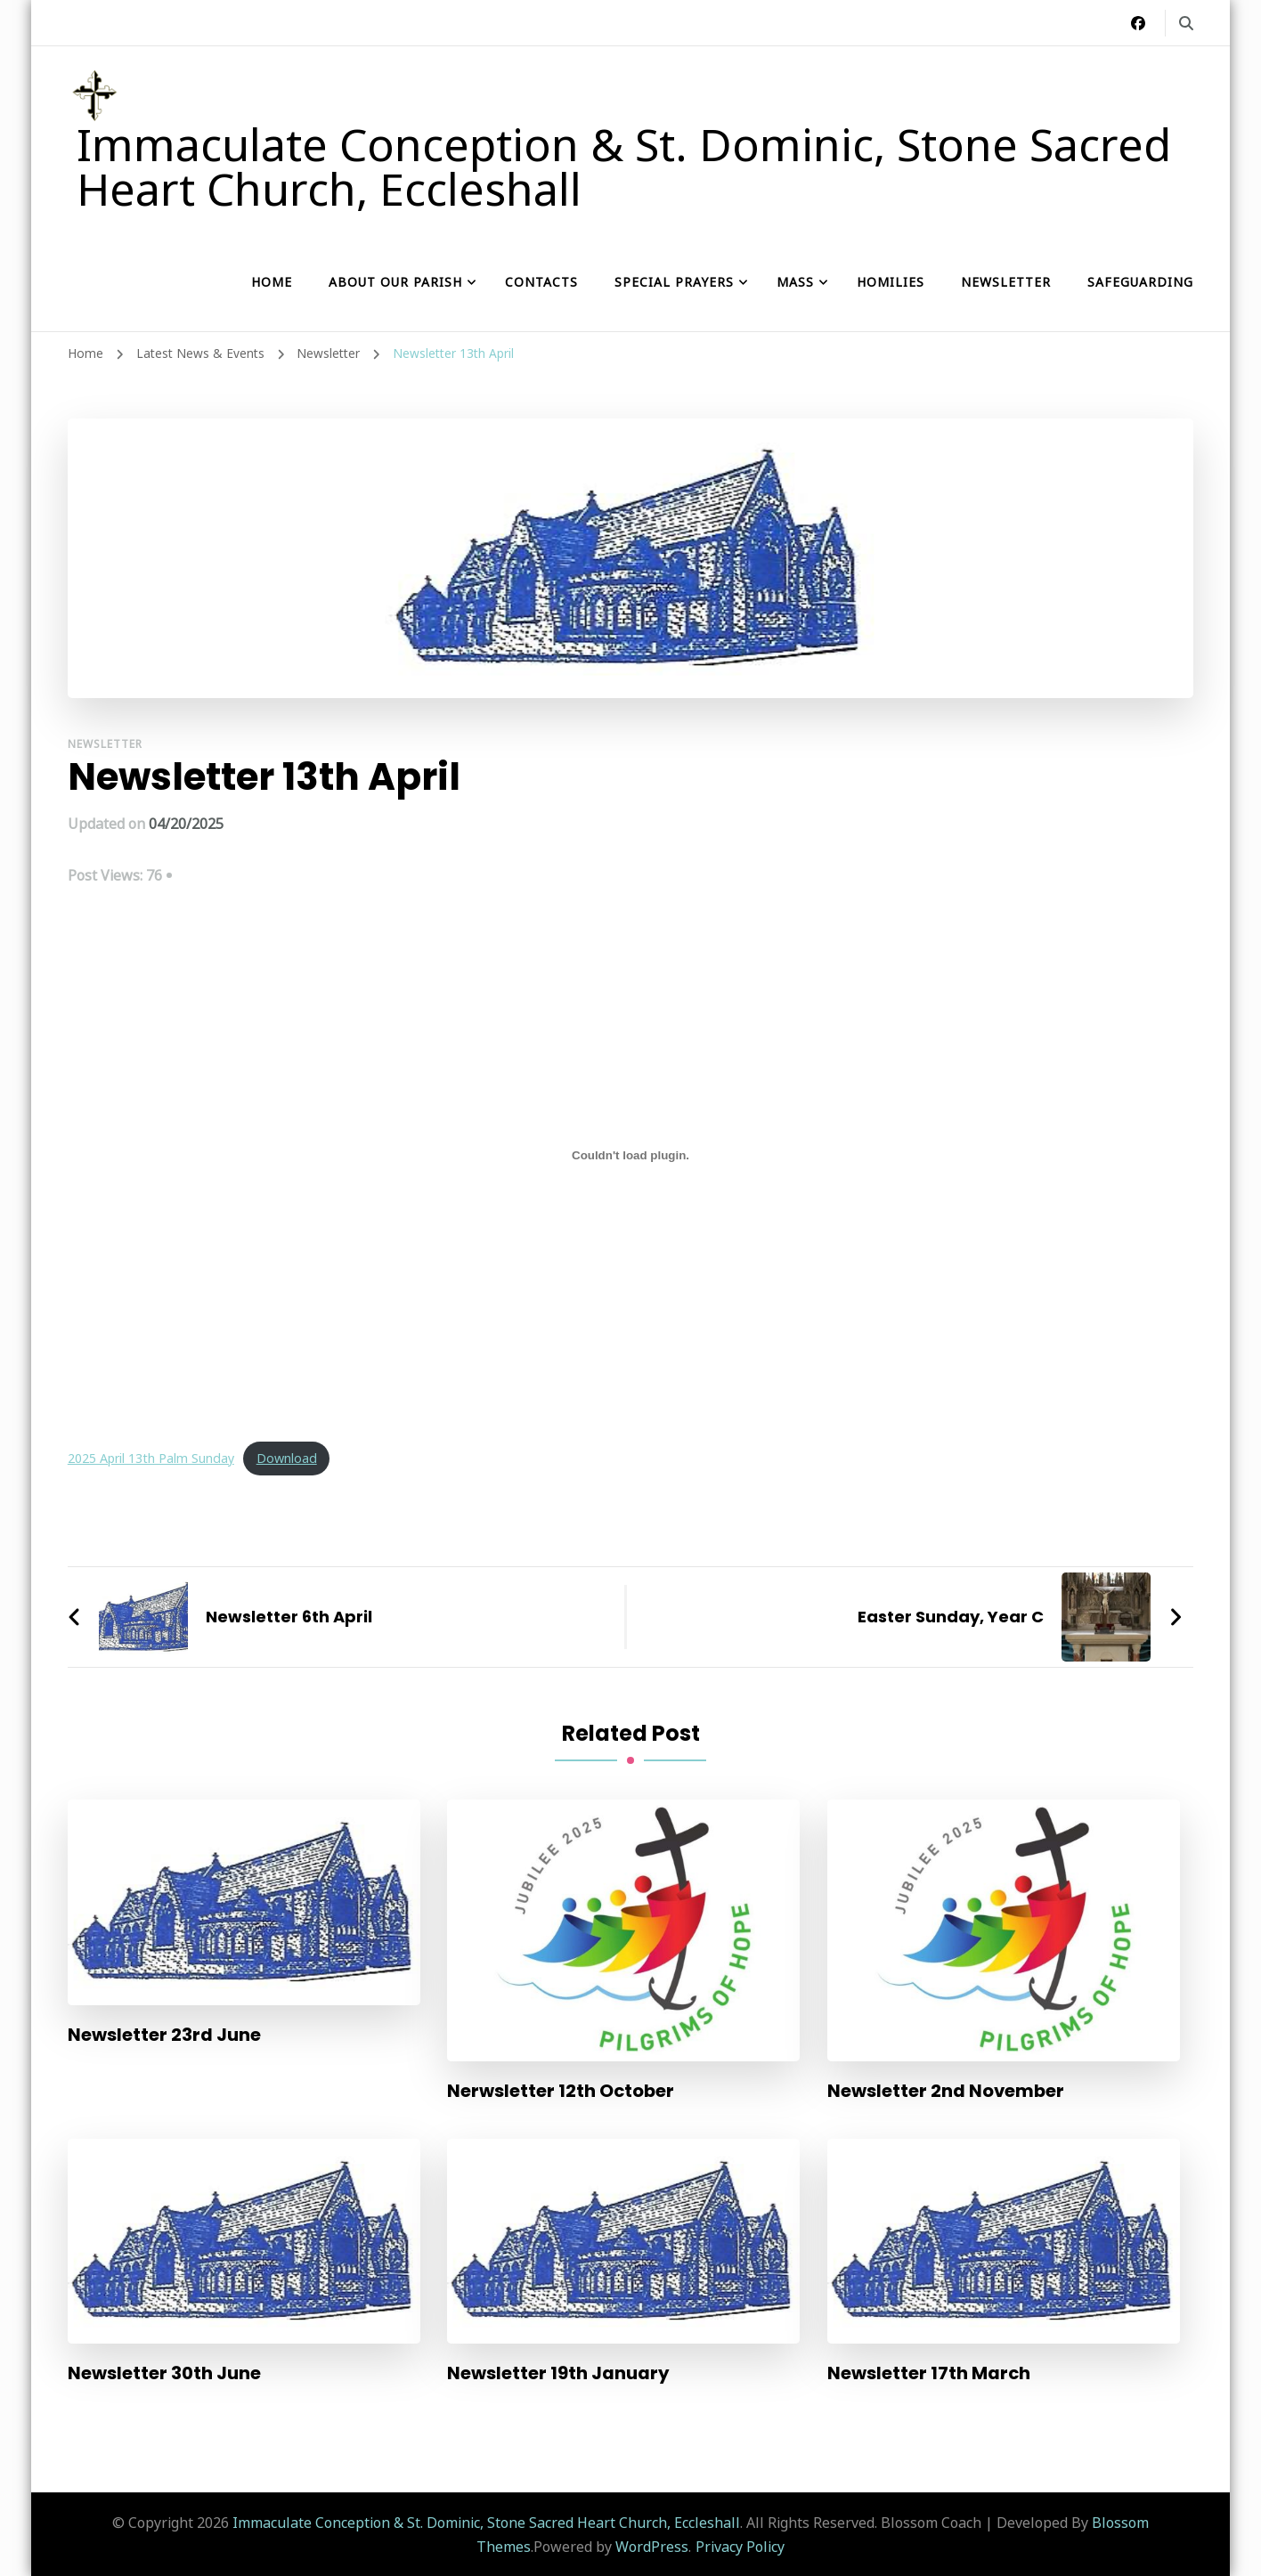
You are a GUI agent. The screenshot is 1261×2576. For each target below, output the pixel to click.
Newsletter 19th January (558, 2373)
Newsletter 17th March (929, 2373)
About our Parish (395, 282)
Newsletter (1006, 282)
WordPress (651, 2545)
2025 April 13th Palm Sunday (152, 1458)
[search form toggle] (1186, 23)
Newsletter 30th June (164, 2373)
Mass (795, 282)
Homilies (890, 282)
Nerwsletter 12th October (561, 2090)
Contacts (541, 282)
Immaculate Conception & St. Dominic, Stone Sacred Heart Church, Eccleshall (624, 166)
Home (271, 282)
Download (288, 1458)
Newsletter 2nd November (946, 2090)
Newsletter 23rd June (164, 2034)
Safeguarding (1140, 282)
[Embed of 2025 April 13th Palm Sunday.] (631, 1155)
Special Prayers (674, 282)
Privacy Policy (740, 2545)
